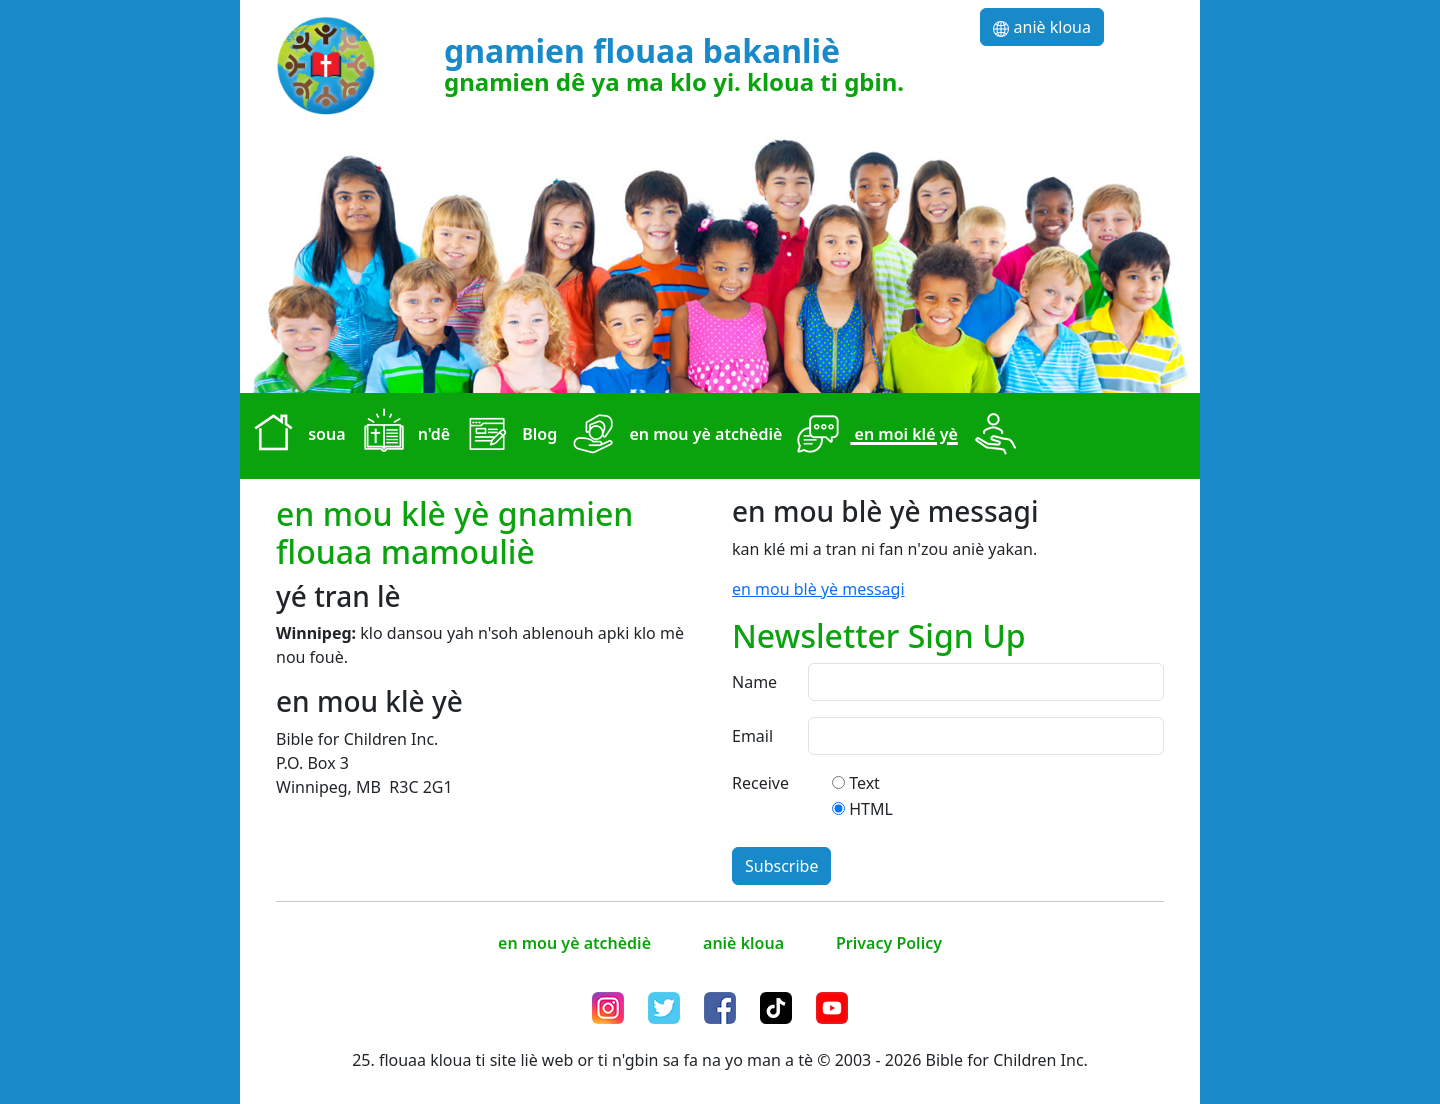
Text (864, 783)
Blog (507, 436)
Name (754, 682)
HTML (871, 809)
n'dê (402, 436)
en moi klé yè (873, 436)
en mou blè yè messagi (818, 589)
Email (752, 736)
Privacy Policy (889, 943)
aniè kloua (1042, 27)
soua (295, 436)
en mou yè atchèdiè (673, 436)
